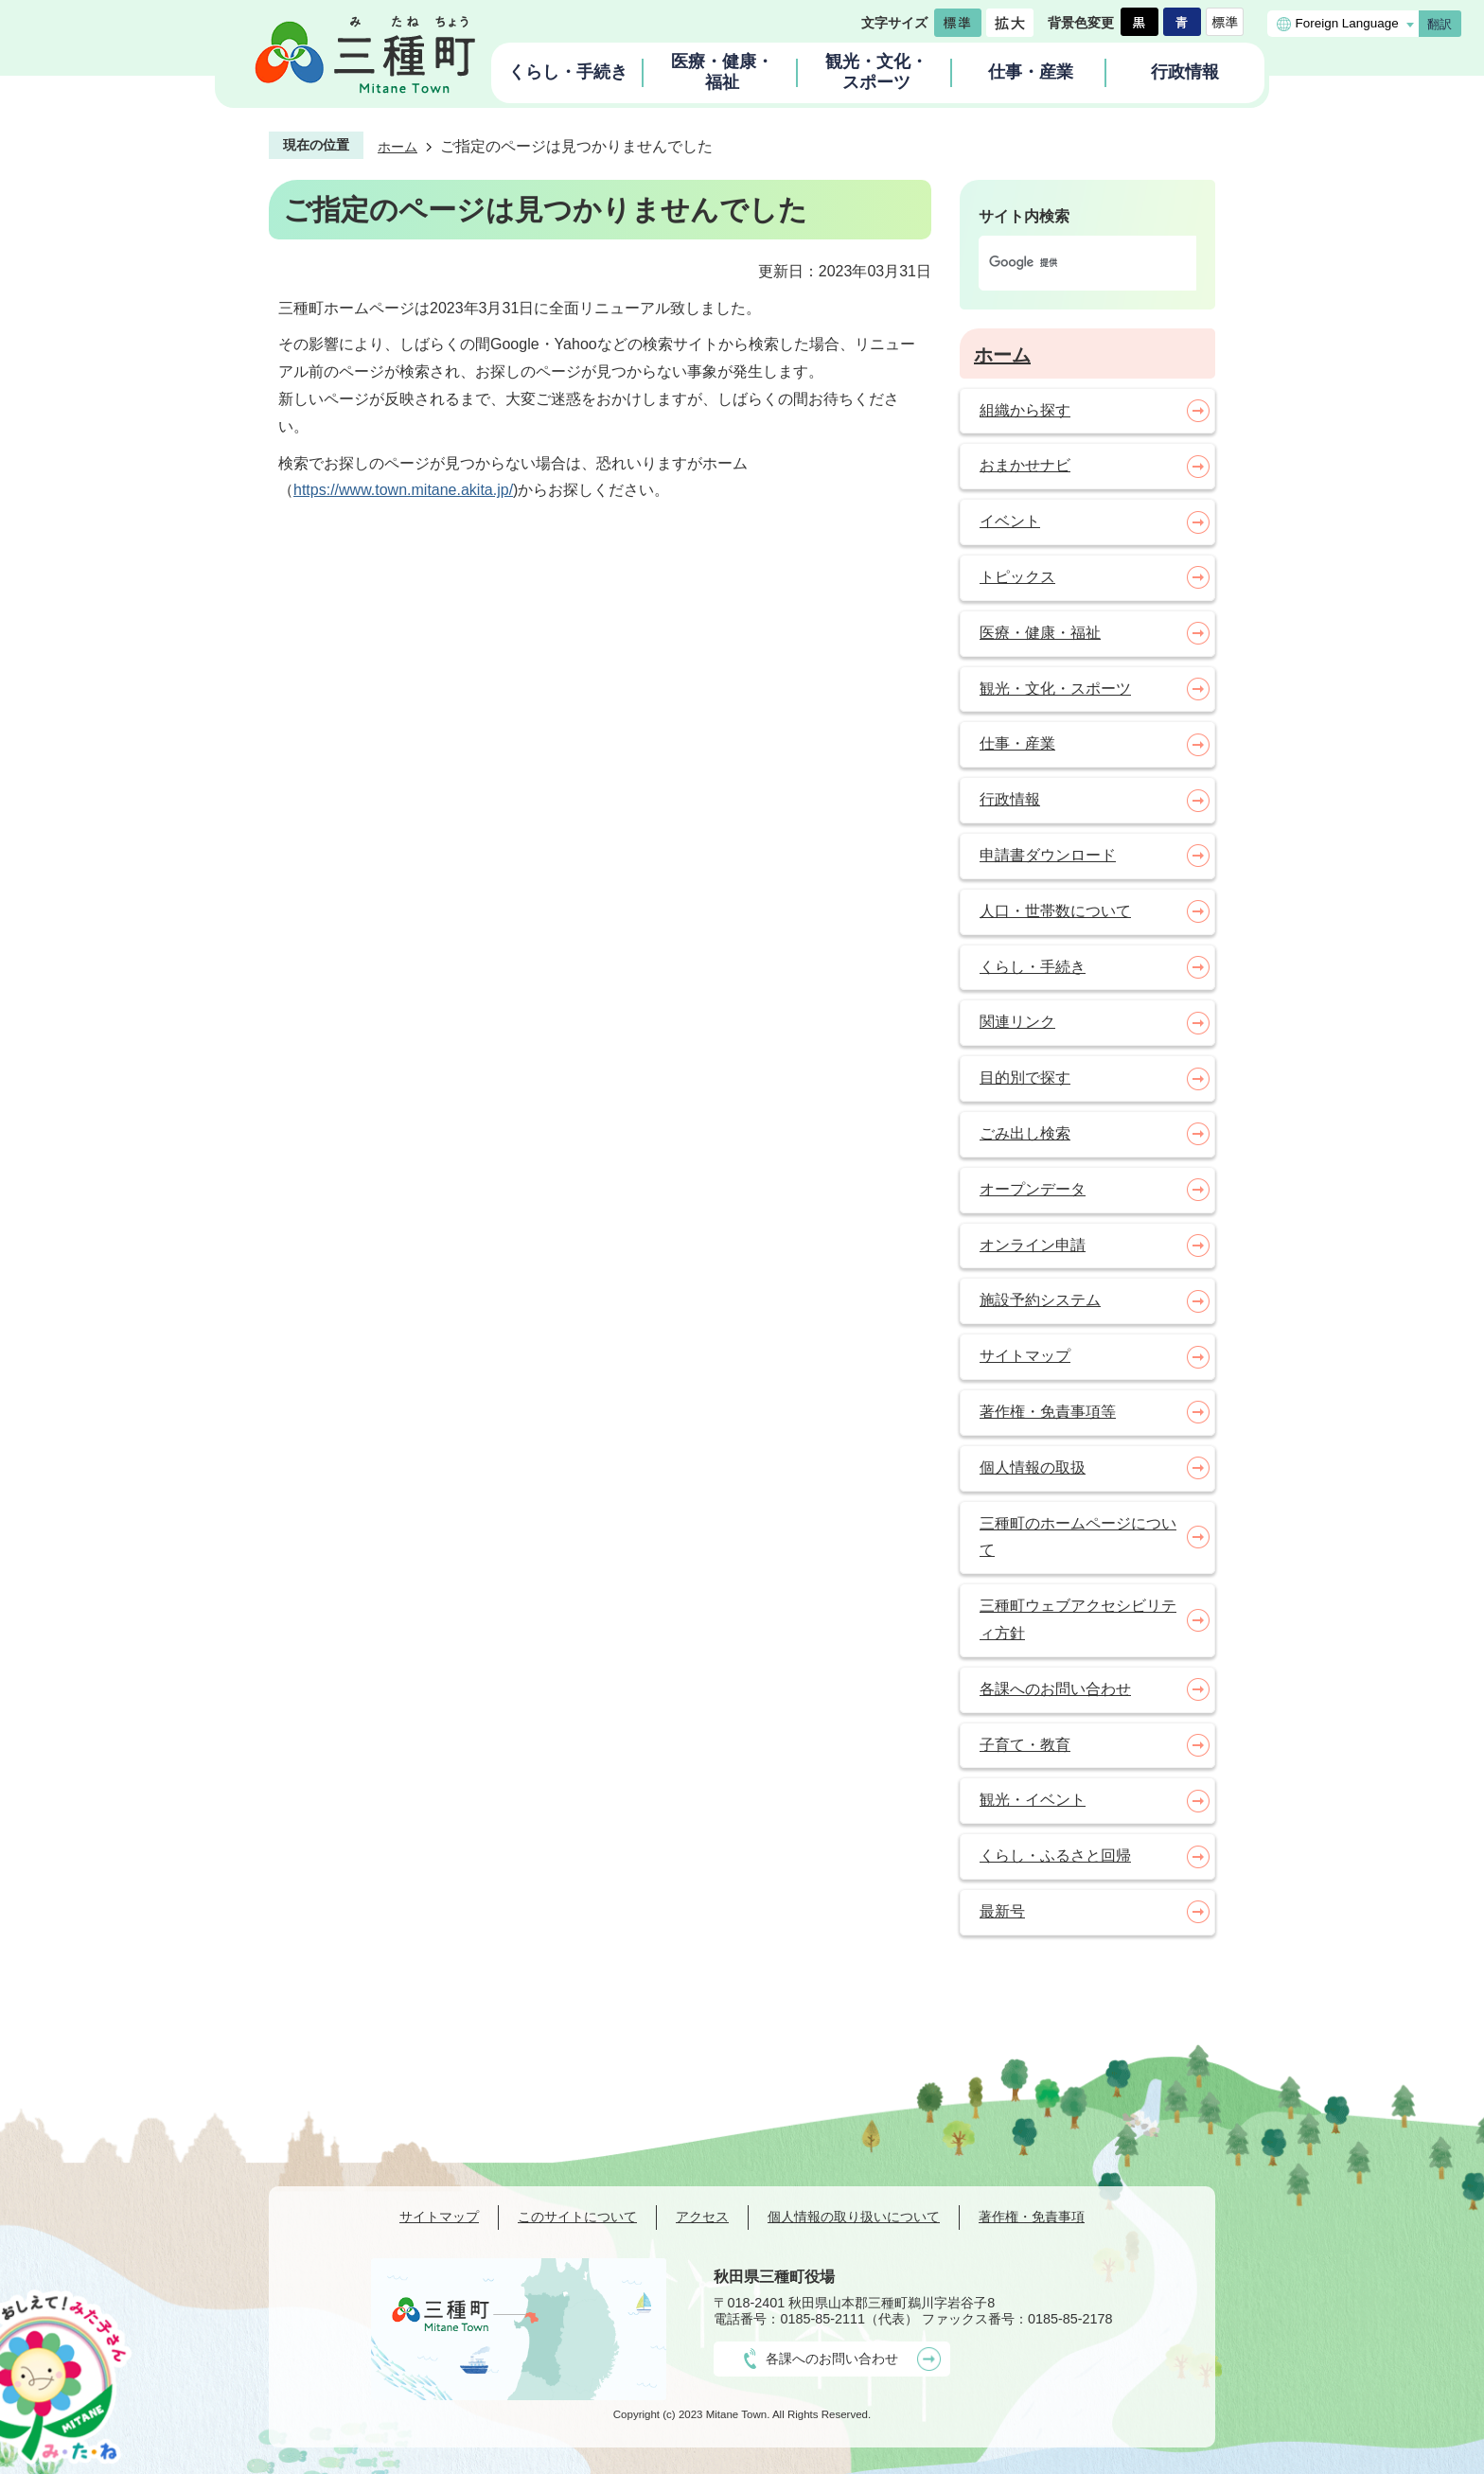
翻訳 (1439, 24)
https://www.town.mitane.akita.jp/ (403, 490)
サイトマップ (439, 2216)
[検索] (1067, 263)
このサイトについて (577, 2216)
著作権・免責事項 (1032, 2216)
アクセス (702, 2216)
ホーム (397, 146)
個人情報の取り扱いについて (854, 2216)
